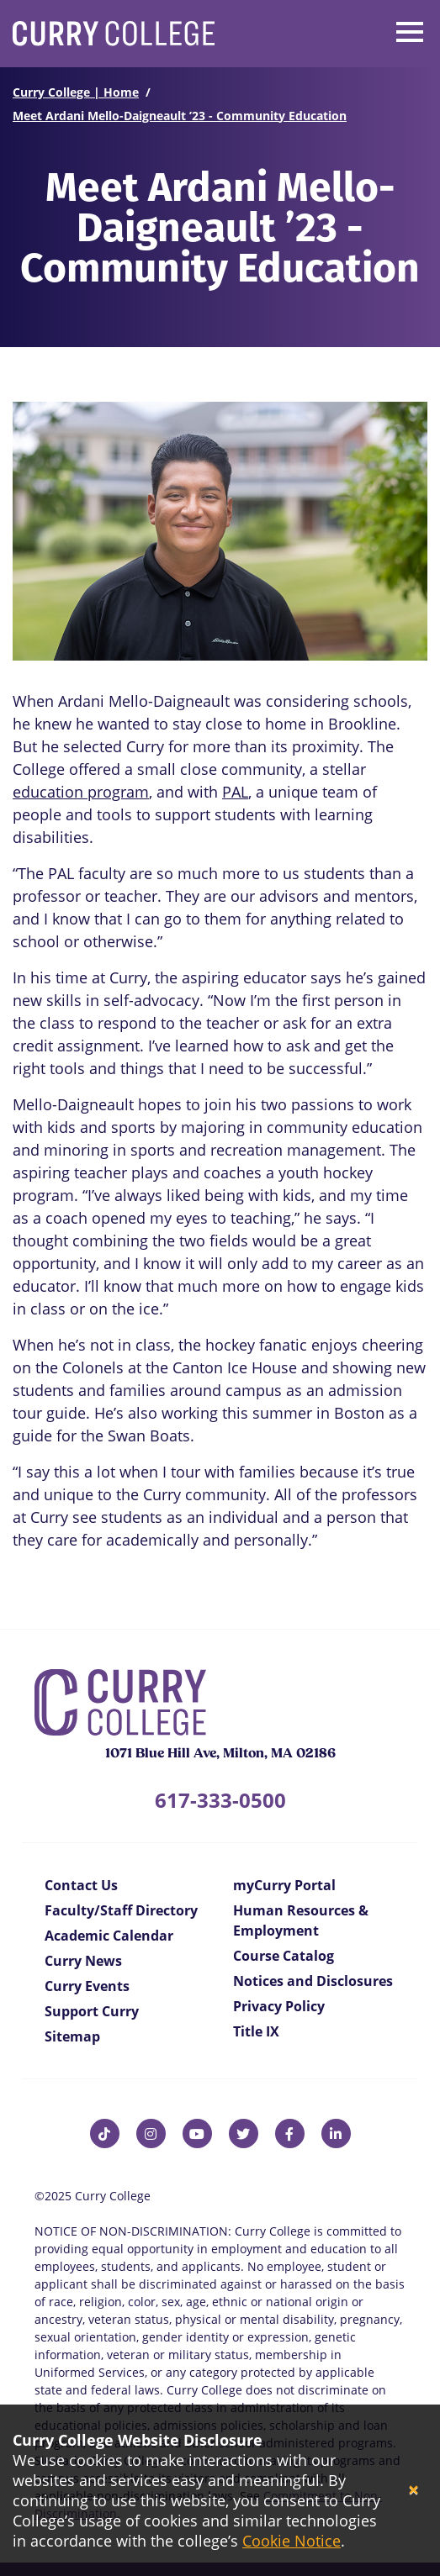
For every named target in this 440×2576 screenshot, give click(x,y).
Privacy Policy (279, 2006)
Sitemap (72, 2036)
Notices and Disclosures (313, 1981)
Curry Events (87, 1986)
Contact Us (81, 1885)
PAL (235, 792)
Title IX (256, 2031)
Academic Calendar (109, 1935)
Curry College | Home (76, 92)
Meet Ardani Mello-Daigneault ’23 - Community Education (180, 116)
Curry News (83, 1961)
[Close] (413, 2490)
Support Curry (92, 2011)
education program (81, 792)
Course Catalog (283, 1955)
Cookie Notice (291, 2541)
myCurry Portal (284, 1885)
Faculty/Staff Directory (121, 1910)
